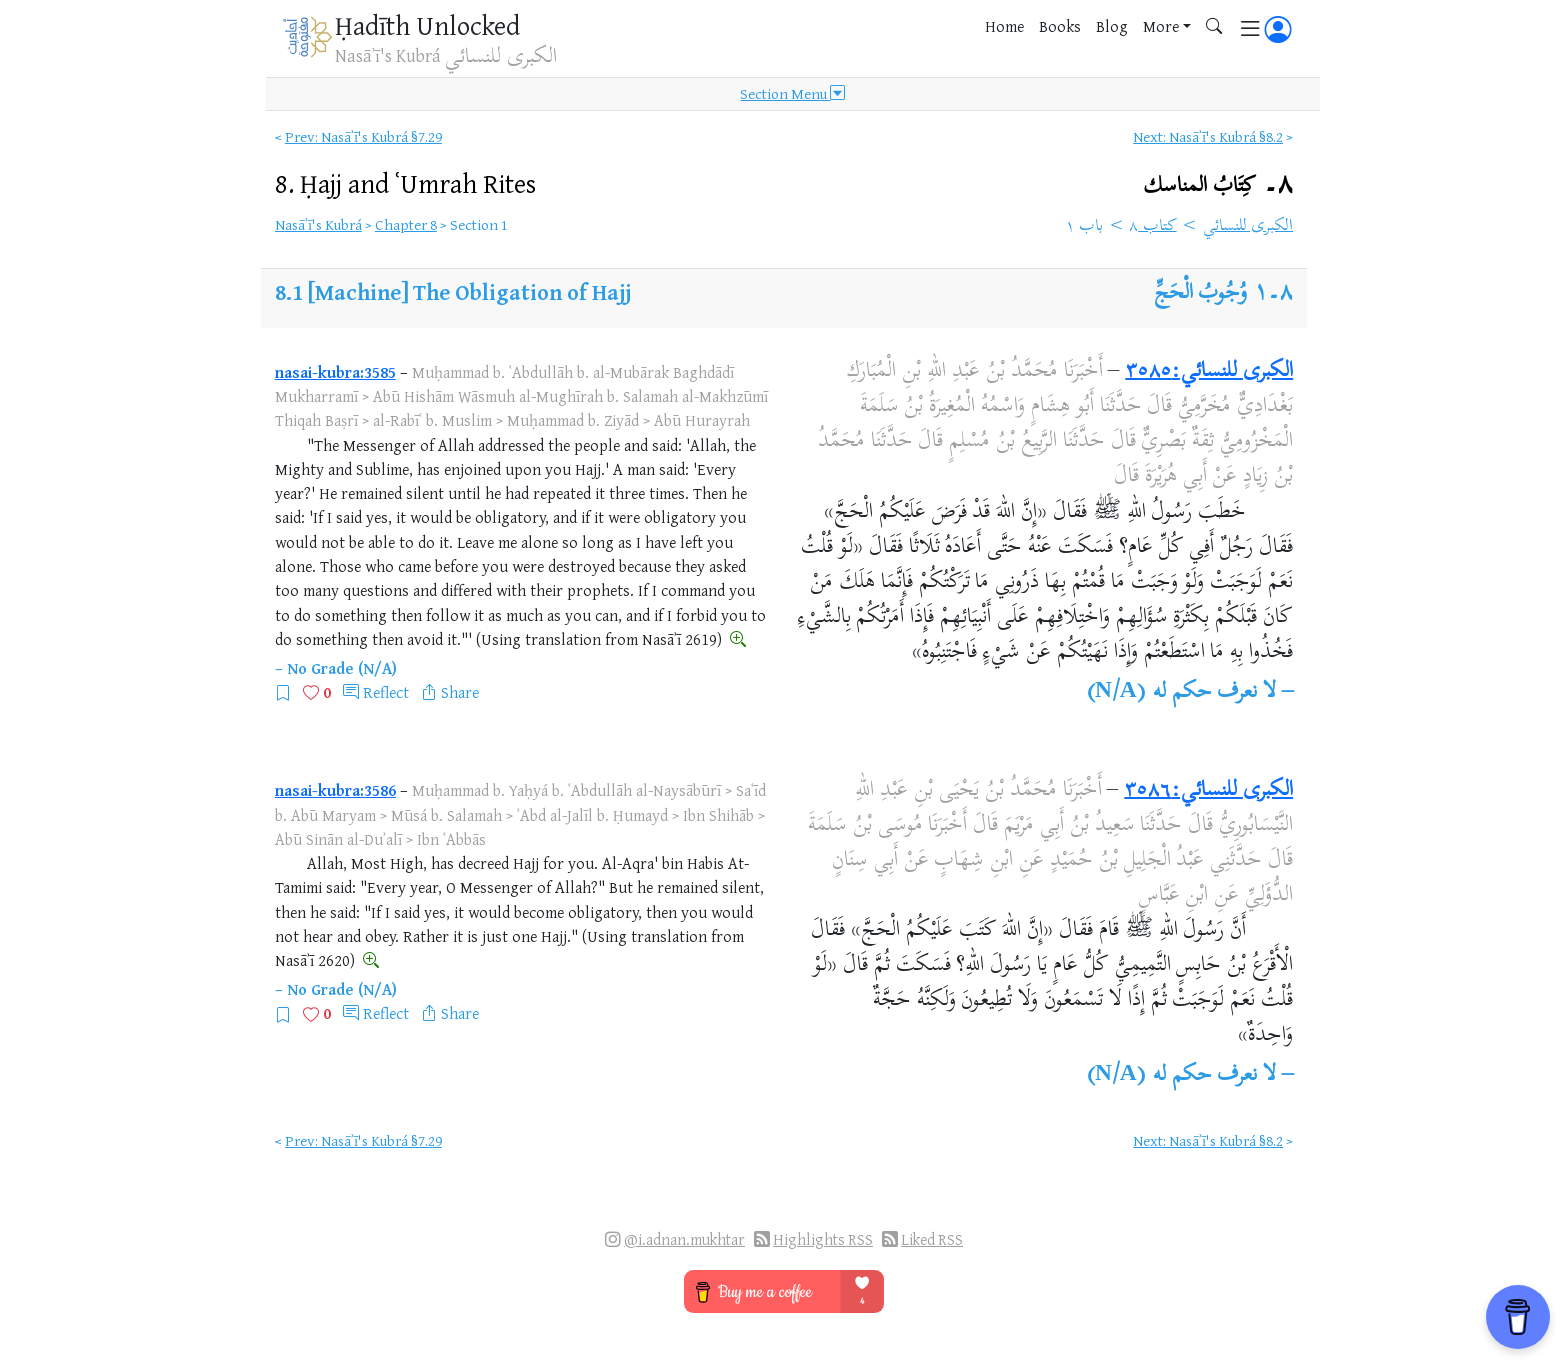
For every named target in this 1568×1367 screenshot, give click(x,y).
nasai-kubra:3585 (335, 372)
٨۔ (1218, 185)
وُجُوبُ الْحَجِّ (1201, 294)
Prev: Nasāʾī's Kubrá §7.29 (363, 136)
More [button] (1161, 26)
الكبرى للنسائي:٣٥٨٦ (1208, 791)
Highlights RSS (823, 1239)
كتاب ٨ (1153, 227)
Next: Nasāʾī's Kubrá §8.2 (1208, 136)
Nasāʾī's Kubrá (318, 224)
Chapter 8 (406, 224)
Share (460, 692)
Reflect (386, 692)
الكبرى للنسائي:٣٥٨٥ (1209, 372)
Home (1004, 26)
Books (1060, 26)
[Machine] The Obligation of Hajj (469, 291)
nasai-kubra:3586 (335, 790)
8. (405, 183)
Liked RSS (932, 1239)
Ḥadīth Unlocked (427, 25)
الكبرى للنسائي (1248, 227)
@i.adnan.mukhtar (684, 1239)
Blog (1112, 26)
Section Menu (792, 94)
